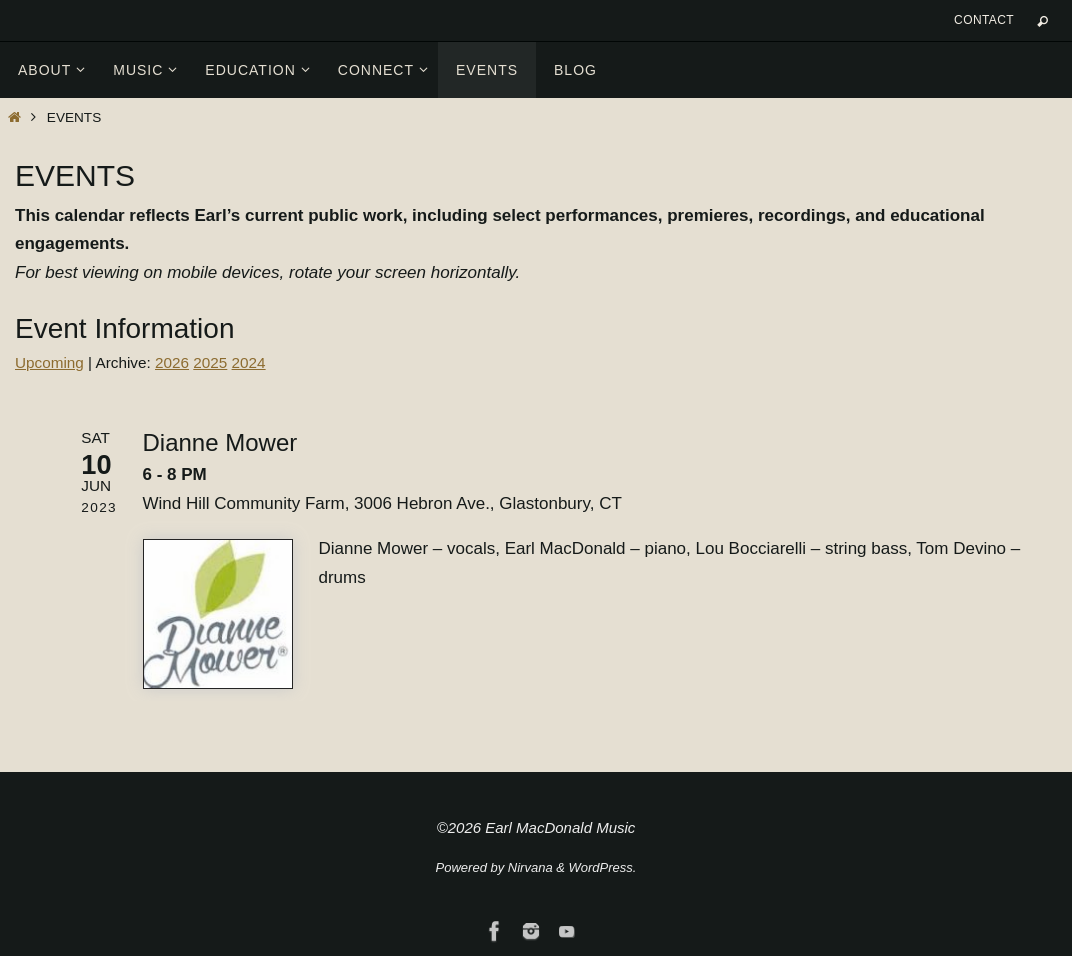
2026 (172, 362)
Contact (984, 20)
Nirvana (530, 867)
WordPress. (603, 867)
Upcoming (49, 362)
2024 (249, 362)
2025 (210, 362)
